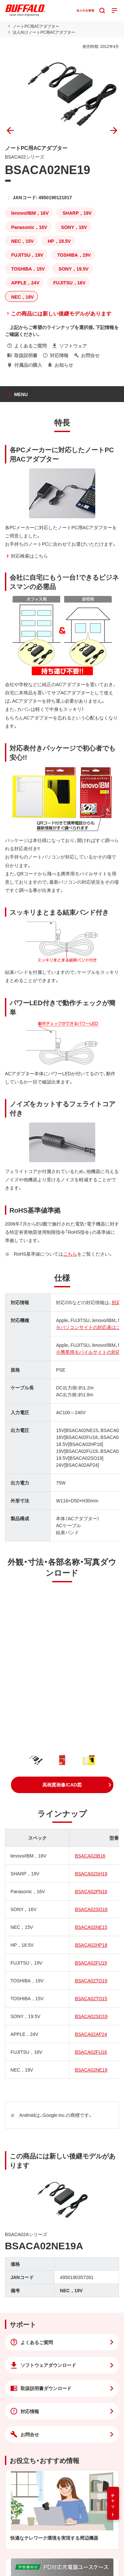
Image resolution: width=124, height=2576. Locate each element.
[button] (62, 1785)
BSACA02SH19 (91, 1873)
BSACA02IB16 (90, 1855)
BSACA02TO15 (91, 1998)
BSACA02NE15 (91, 1927)
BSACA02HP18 (91, 1944)
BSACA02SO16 (91, 1909)
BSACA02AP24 (91, 2034)
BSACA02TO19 (91, 1980)
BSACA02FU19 (91, 1962)
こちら (70, 1253)
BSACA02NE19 (91, 2069)
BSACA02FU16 (91, 2051)
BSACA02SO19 (91, 2016)
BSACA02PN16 (91, 1891)
